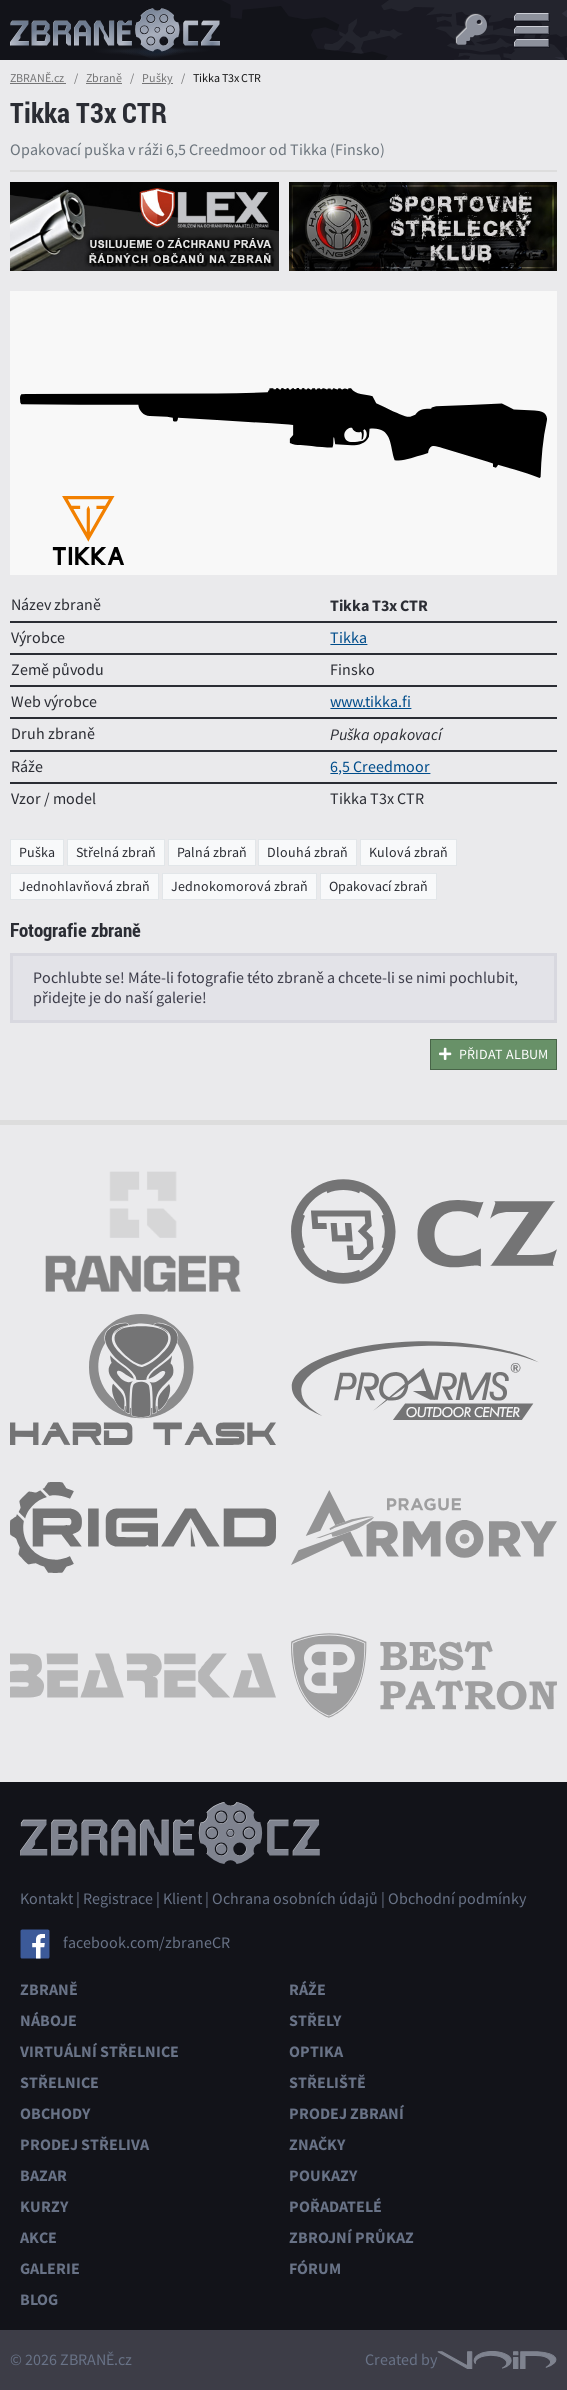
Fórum (315, 2268)
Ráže (307, 1989)
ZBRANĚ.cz (38, 78)
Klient (182, 1899)
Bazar (43, 2175)
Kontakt (46, 1899)
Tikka (348, 638)
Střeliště (327, 2082)
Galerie (50, 2268)
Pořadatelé (335, 2206)
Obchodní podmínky (457, 1899)
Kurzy (44, 2206)
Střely (315, 2020)
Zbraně (104, 78)
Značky (317, 2144)
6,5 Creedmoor (380, 767)
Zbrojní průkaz (351, 2237)
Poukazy (323, 2175)
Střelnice (59, 2082)
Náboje (48, 2020)
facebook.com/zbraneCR (146, 1942)
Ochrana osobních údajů (295, 1899)
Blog (39, 2299)
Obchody (55, 2113)
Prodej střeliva (84, 2144)
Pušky (157, 78)
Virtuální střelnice (99, 2051)
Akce (38, 2237)
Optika (316, 2051)
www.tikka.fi (370, 702)
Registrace (118, 1899)
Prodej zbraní (346, 2113)
